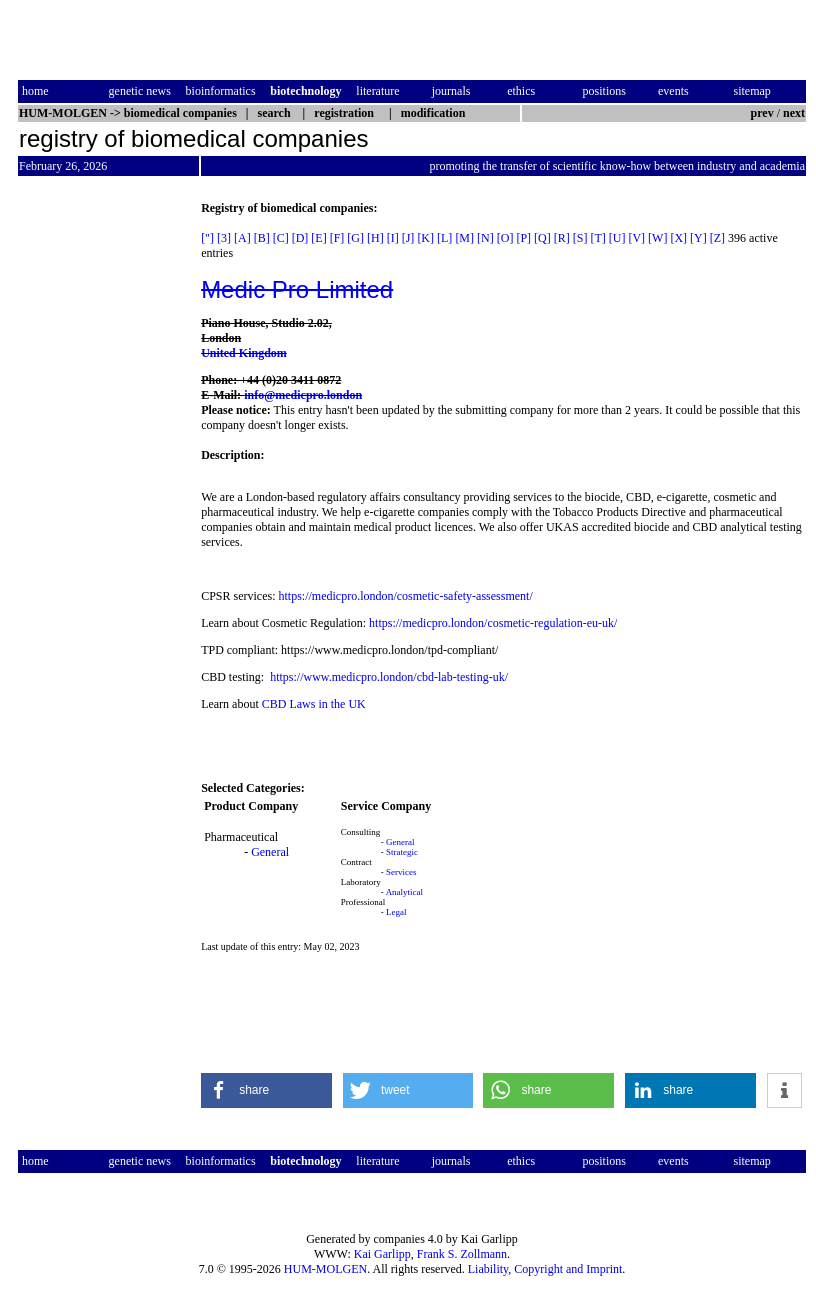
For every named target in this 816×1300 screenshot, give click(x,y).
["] (207, 238)
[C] (281, 238)
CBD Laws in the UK (315, 704)
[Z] (717, 238)
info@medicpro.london (303, 395)
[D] (300, 238)
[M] (464, 238)
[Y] (698, 238)
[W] (657, 238)
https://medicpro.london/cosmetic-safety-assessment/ (405, 596)
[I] (393, 238)
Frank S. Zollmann (462, 1254)
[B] (262, 238)
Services (401, 872)
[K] (425, 238)
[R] (562, 238)
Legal (396, 912)
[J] (408, 238)
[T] (597, 238)
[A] (242, 238)
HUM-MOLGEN (325, 1269)
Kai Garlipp (382, 1254)
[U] (617, 238)
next (794, 113)
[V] (636, 238)
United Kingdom (244, 353)
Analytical (405, 892)
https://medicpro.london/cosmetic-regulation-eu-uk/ (493, 623)
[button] (266, 1090)
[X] (678, 238)
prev (762, 113)
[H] (375, 238)
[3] (224, 238)
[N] (485, 238)
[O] (505, 238)
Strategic (402, 852)
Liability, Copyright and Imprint (545, 1269)
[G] (355, 238)
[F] (337, 238)
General (270, 852)
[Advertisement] (102, 501)
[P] (523, 238)
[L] (444, 238)
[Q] (542, 238)
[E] (318, 238)
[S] (580, 238)
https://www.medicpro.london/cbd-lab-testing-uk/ (389, 677)
